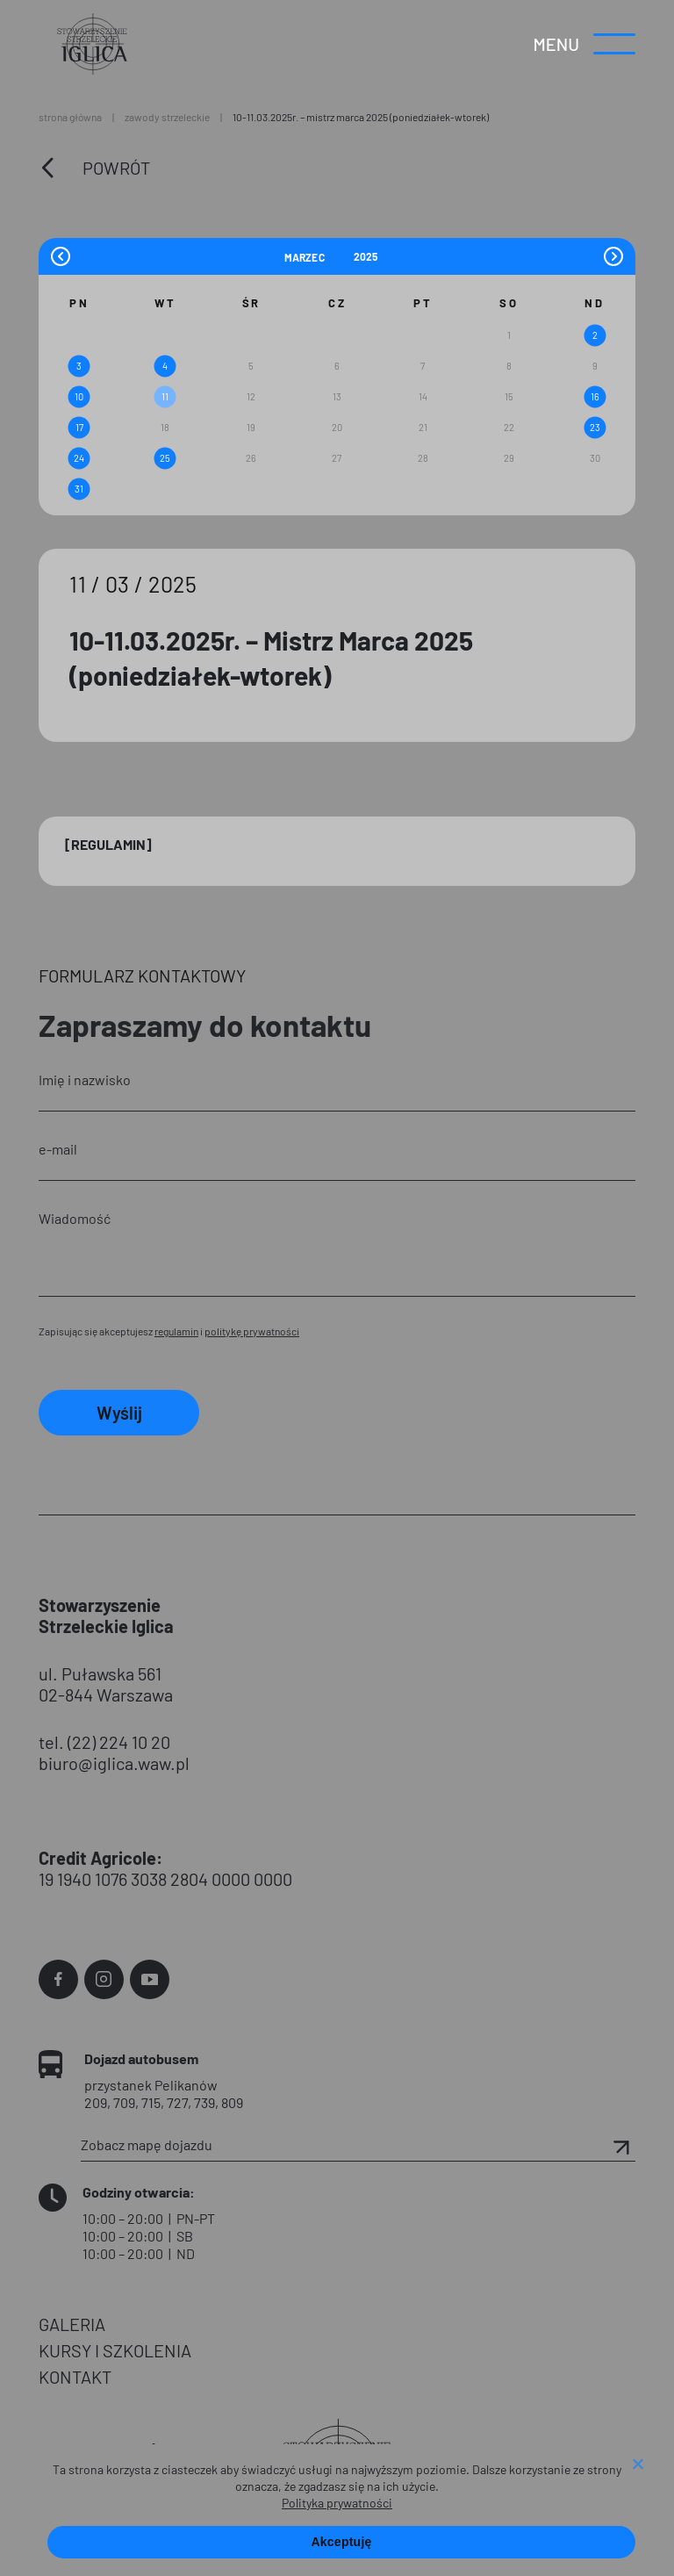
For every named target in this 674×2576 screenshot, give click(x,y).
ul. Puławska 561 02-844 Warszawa (106, 1684)
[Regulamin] (108, 844)
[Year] (367, 256)
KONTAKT (75, 2376)
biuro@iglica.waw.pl (114, 1763)
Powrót (116, 167)
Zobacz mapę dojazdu (358, 2144)
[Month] (316, 256)
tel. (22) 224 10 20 (104, 1741)
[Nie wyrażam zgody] (637, 2465)
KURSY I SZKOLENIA (115, 2350)
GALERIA (72, 2324)
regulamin (176, 1331)
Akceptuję (341, 2542)
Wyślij (119, 1412)
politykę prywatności (251, 1331)
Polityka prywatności (337, 2502)
